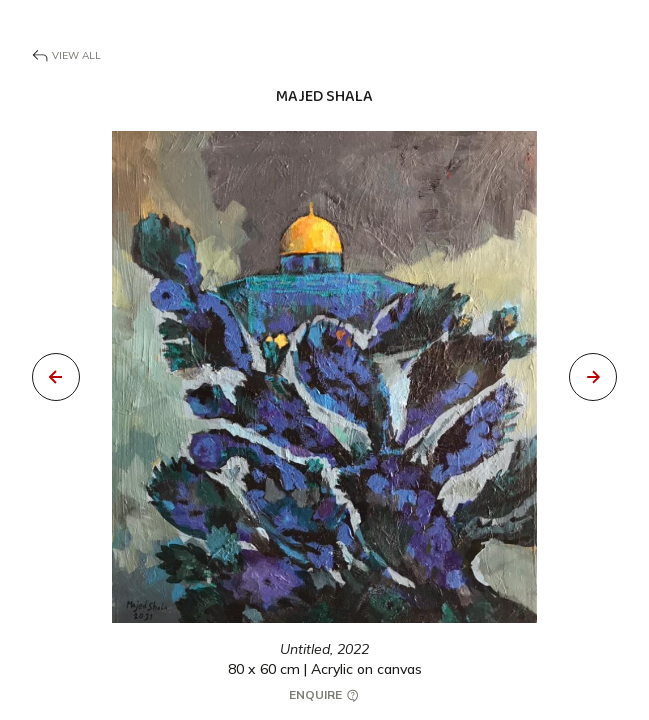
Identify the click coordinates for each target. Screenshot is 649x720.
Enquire (325, 695)
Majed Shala (324, 96)
